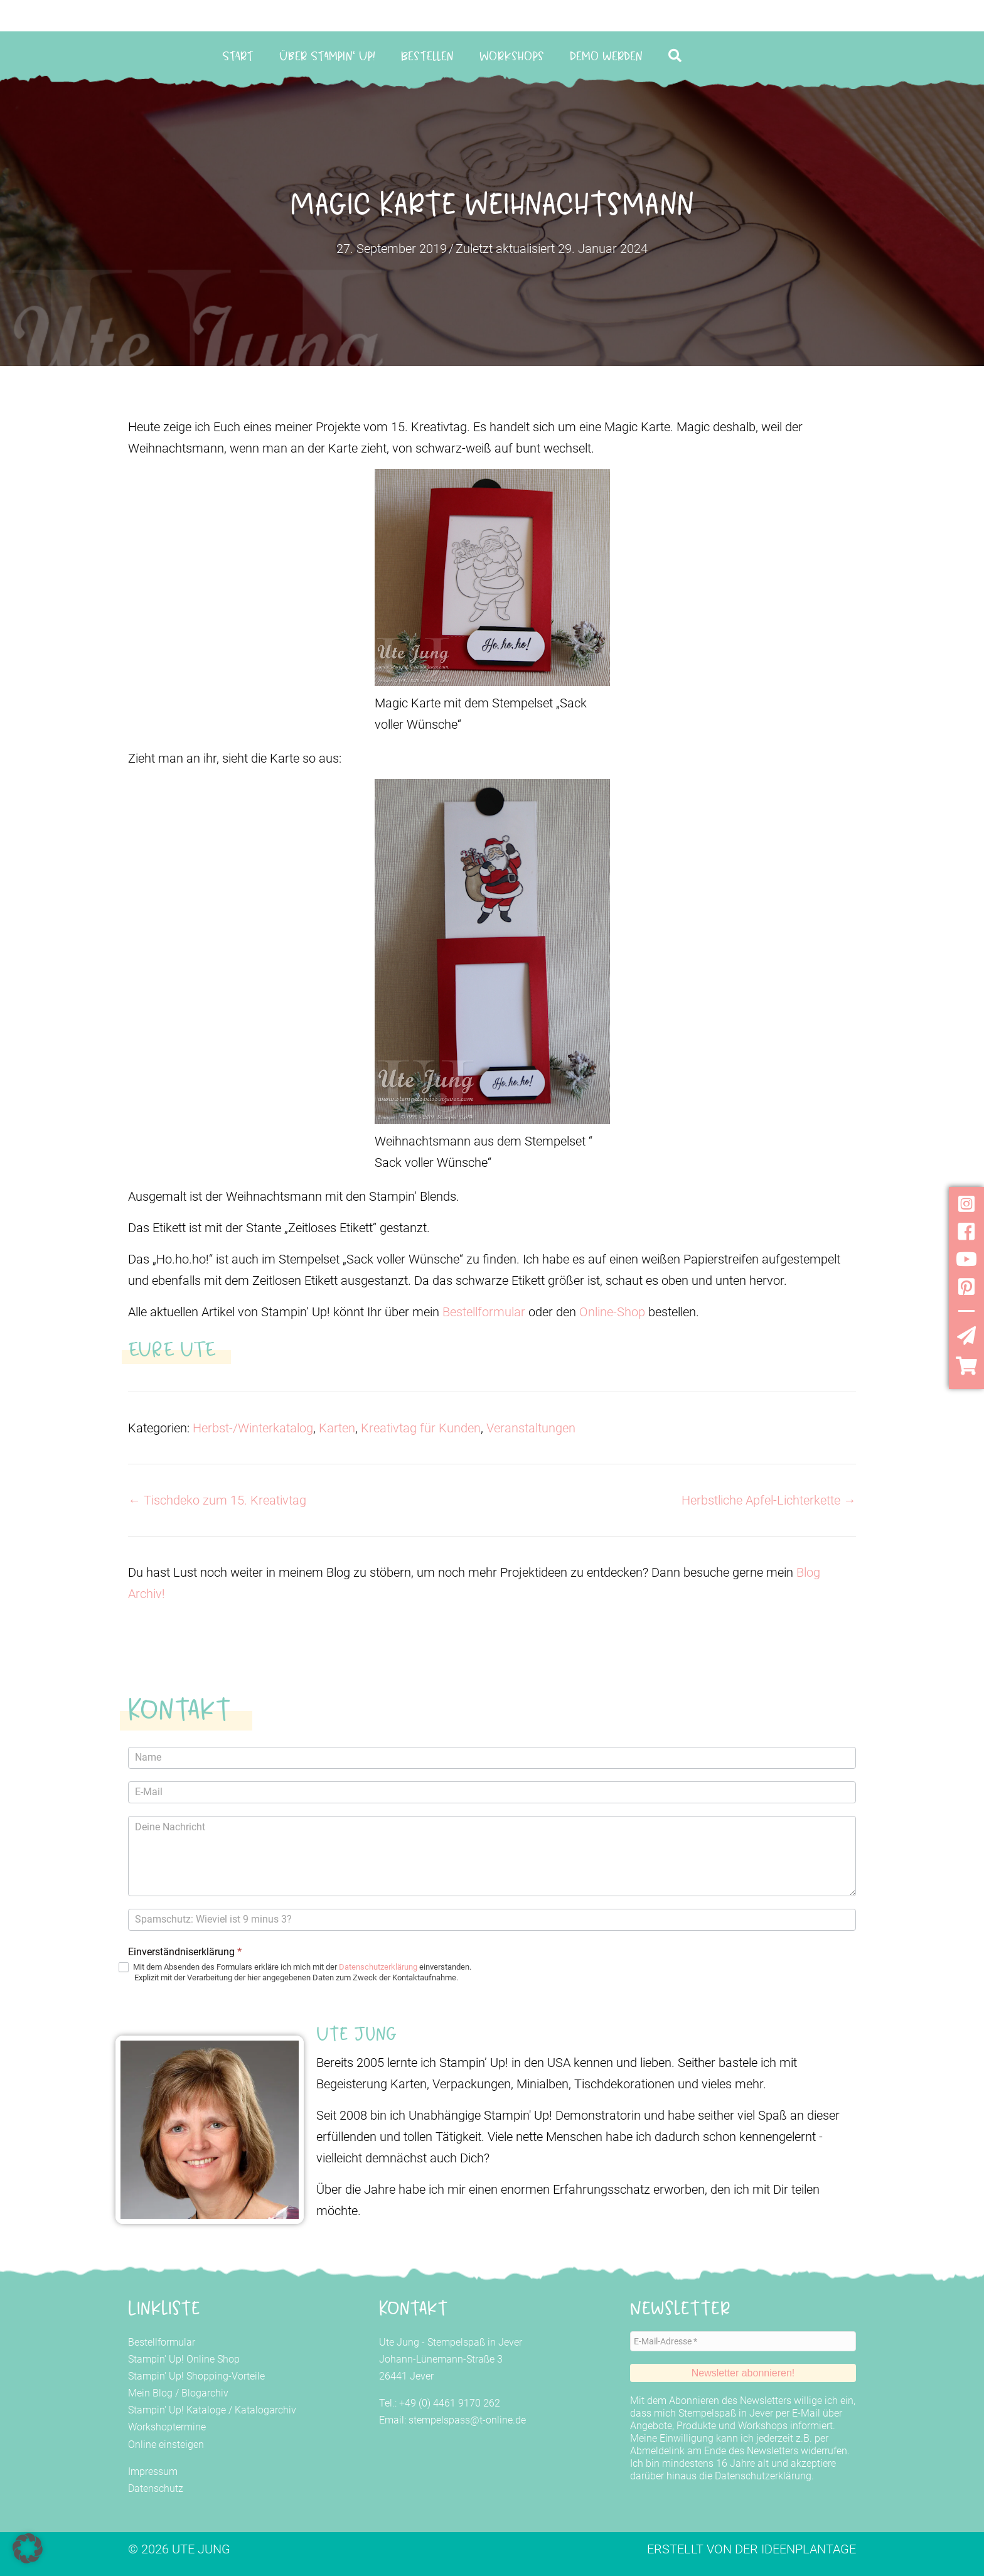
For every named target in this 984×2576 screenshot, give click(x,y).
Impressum (153, 2471)
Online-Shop (612, 1311)
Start (238, 56)
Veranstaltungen (530, 1428)
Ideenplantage (808, 2549)
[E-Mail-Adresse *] (743, 2341)
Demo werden (606, 56)
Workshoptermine (167, 2427)
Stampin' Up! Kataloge (177, 2410)
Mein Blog (150, 2393)
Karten (337, 1428)
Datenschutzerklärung (378, 1967)
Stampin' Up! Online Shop (184, 2359)
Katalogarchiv (265, 2410)
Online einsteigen (166, 2444)
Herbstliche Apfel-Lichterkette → (769, 1500)
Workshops (511, 56)
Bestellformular (483, 1311)
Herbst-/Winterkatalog (253, 1428)
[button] (677, 55)
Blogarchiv (204, 2393)
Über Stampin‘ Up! (327, 56)
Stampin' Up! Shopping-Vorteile (196, 2376)
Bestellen (427, 56)
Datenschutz (155, 2488)
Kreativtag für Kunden (421, 1428)
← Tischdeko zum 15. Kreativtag (217, 1500)
